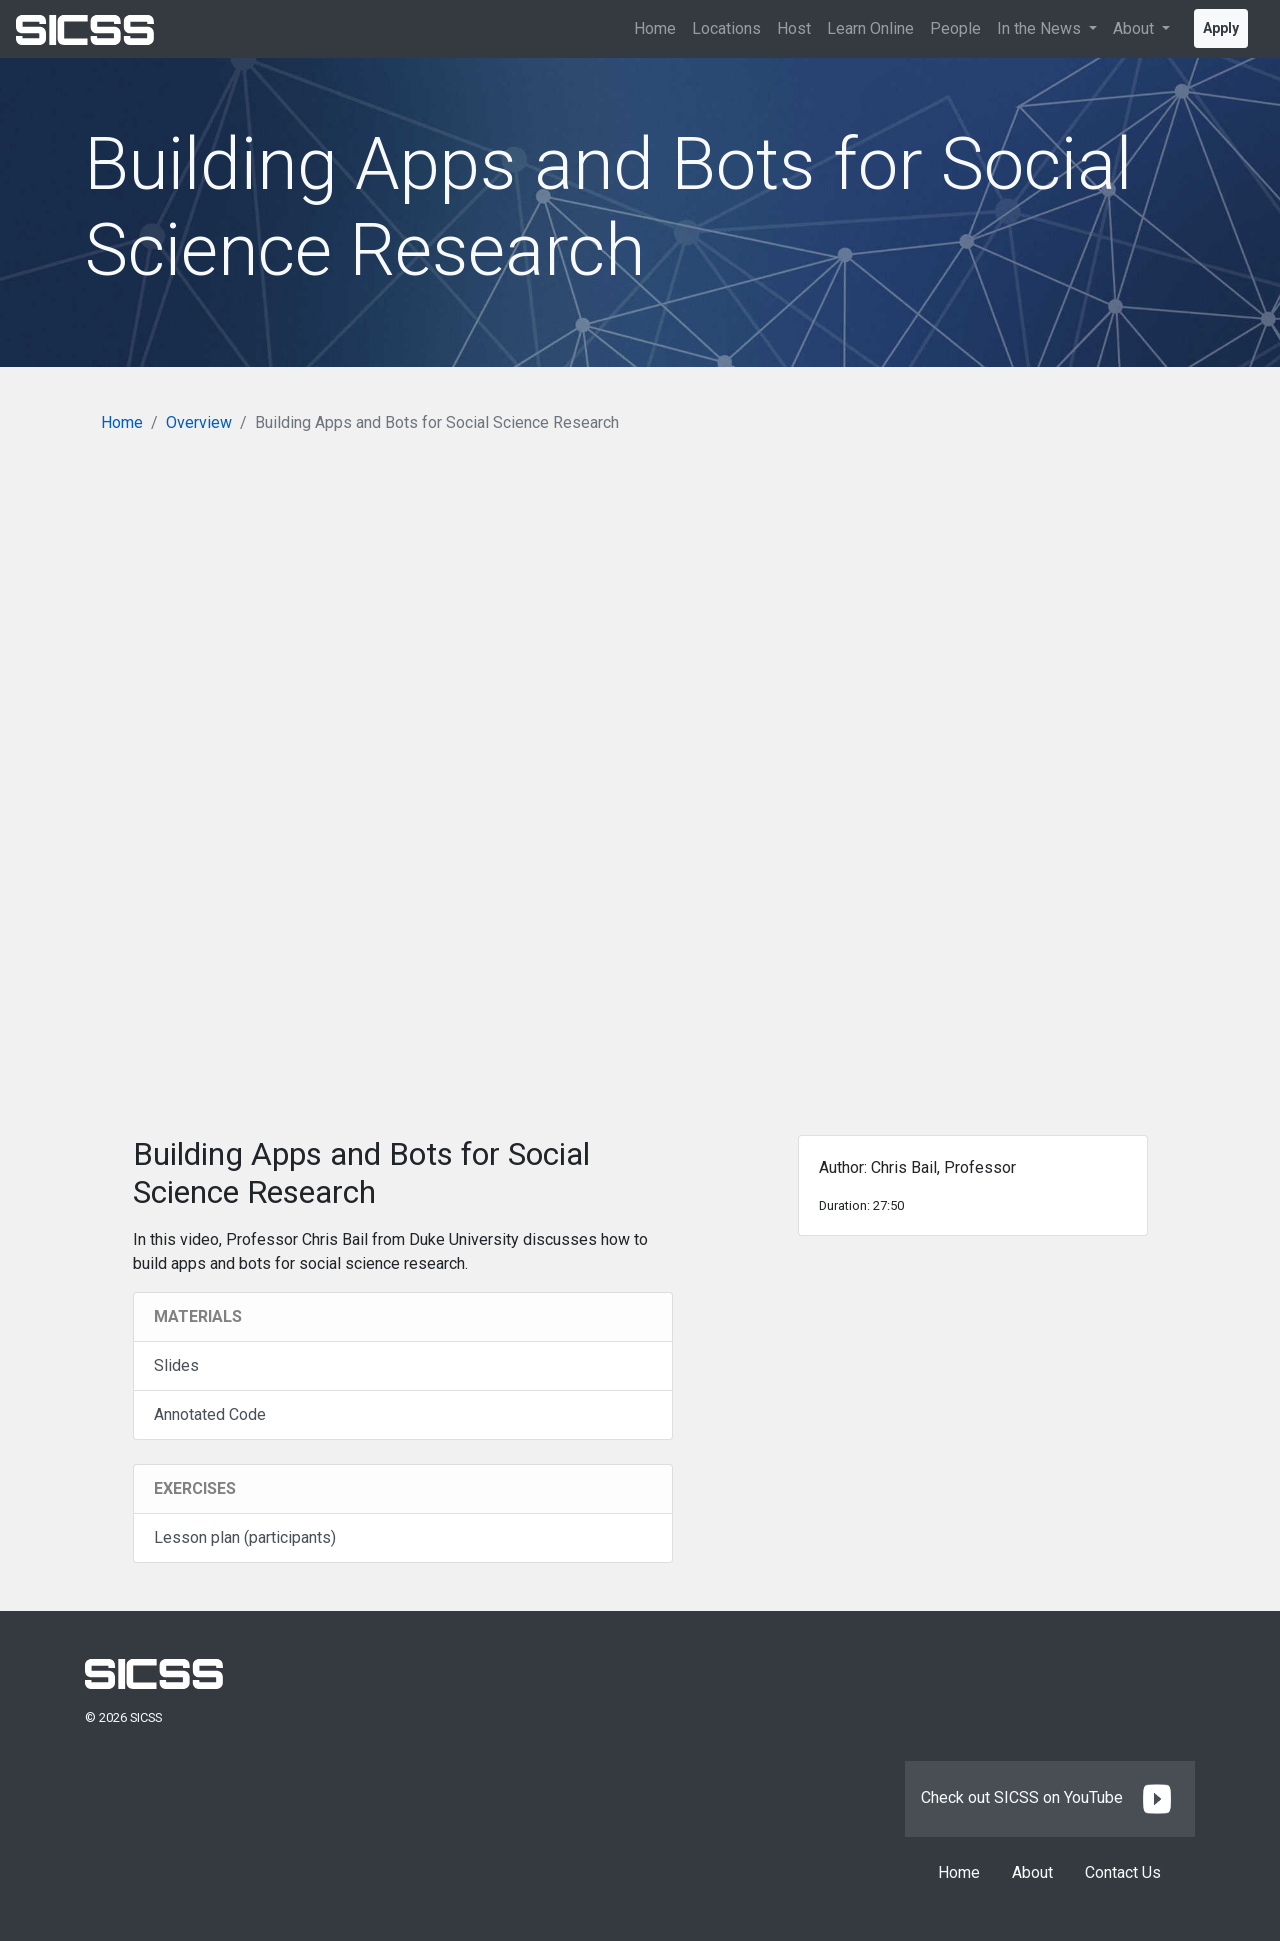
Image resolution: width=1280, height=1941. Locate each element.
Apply (1221, 28)
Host (794, 28)
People (955, 28)
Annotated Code (210, 1414)
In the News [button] (1041, 28)
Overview (199, 422)
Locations (726, 28)
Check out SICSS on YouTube (1050, 1797)
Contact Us (1123, 1872)
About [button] (1135, 28)
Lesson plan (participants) (245, 1537)
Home (655, 28)
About (1032, 1872)
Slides (176, 1365)
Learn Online (870, 28)
